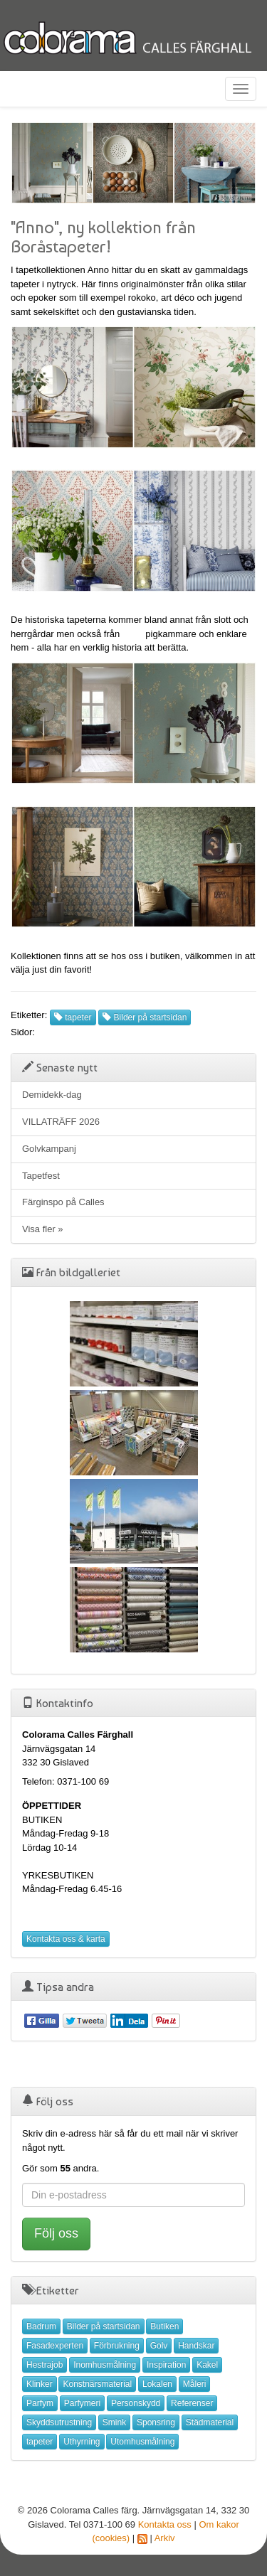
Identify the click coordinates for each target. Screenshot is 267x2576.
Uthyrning (81, 2442)
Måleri (194, 2384)
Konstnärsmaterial (97, 2384)
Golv (159, 2346)
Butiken (164, 2326)
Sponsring (156, 2422)
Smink (114, 2422)
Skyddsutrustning (59, 2422)
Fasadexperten (54, 2346)
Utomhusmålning (142, 2442)
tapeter (73, 1017)
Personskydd (135, 2403)
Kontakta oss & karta (65, 1939)
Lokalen (157, 2384)
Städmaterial (210, 2422)
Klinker (39, 2384)
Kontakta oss (165, 2524)
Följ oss (56, 2233)
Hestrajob (44, 2365)
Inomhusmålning (104, 2365)
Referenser (192, 2403)
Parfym (39, 2403)
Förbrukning (117, 2346)
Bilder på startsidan (145, 1017)
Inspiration (166, 2365)
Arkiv (165, 2538)
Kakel (207, 2365)
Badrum (41, 2326)
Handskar (196, 2346)
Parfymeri (82, 2403)
